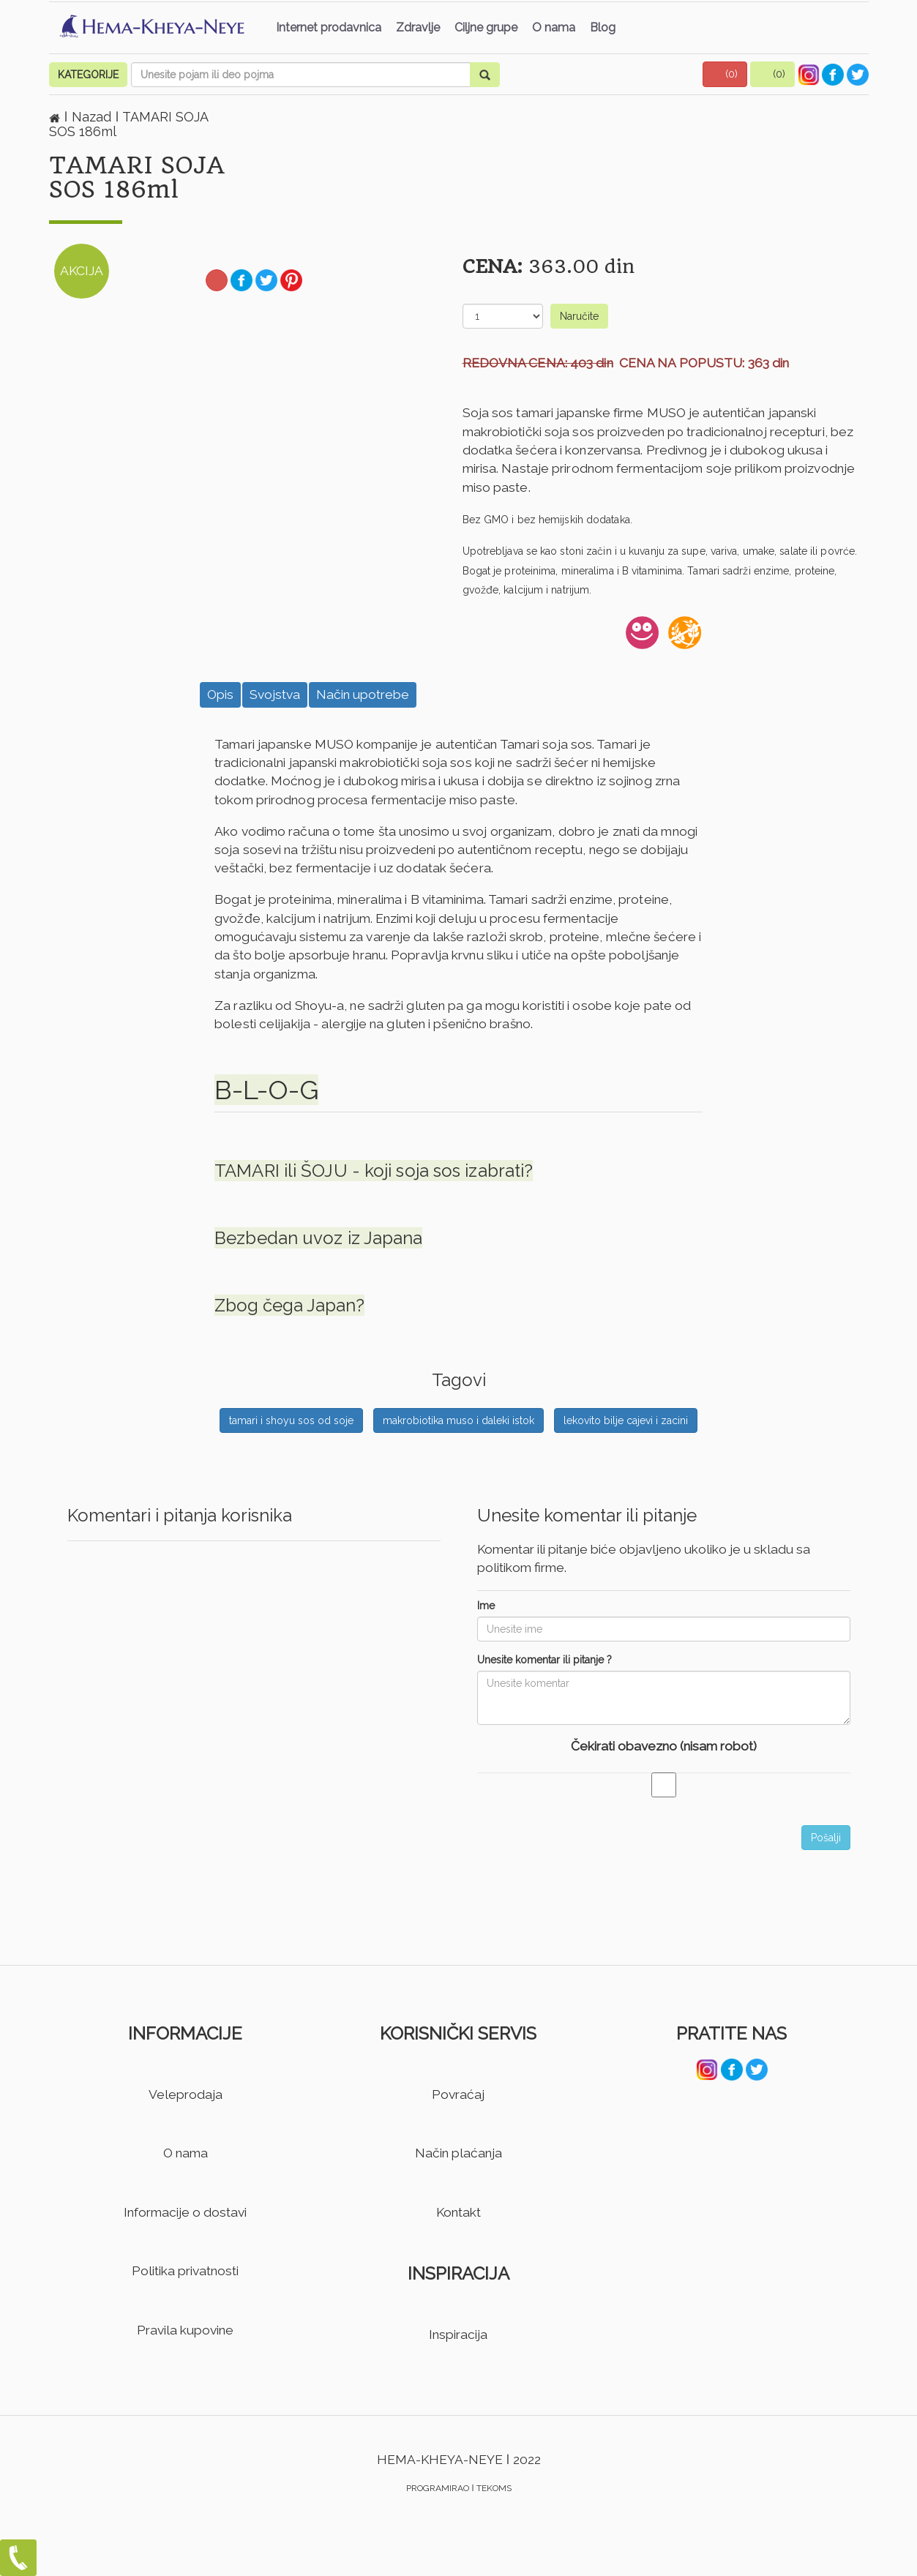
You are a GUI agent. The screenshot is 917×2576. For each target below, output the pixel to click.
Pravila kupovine (185, 2330)
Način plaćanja (458, 2153)
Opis (220, 694)
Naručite (579, 316)
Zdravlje (418, 27)
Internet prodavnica (328, 27)
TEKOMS (494, 2488)
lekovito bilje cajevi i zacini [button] (626, 1420)
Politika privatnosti (185, 2271)
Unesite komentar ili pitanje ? (544, 1660)
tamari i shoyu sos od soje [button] (291, 1420)
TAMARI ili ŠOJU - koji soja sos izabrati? (373, 1170)
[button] (725, 74)
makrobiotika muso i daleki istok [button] (458, 1420)
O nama (553, 27)
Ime (486, 1605)
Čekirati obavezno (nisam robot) (664, 1746)
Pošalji (826, 1837)
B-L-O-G (266, 1089)
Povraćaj (458, 2094)
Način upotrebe (362, 694)
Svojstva (275, 694)
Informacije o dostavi (185, 2212)
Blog (602, 27)
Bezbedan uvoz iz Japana (318, 1237)
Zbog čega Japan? (289, 1305)
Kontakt (458, 2212)
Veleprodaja (185, 2094)
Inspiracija (458, 2334)
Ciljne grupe (485, 27)
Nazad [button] (93, 116)
